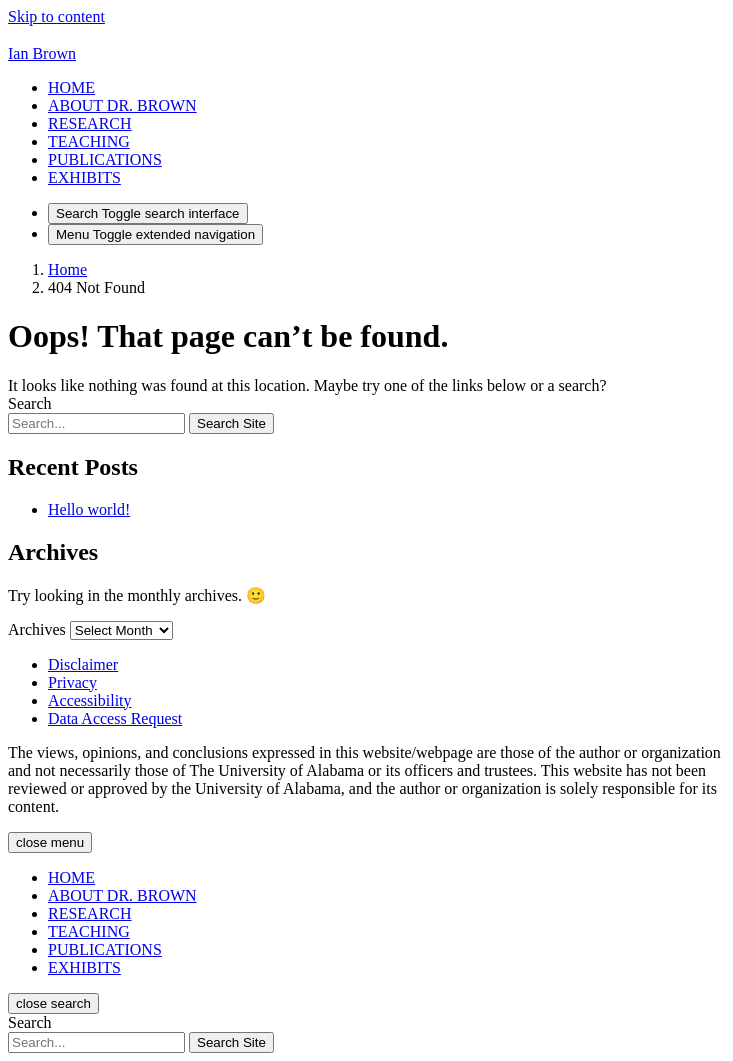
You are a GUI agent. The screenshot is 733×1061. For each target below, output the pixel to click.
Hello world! (89, 509)
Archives (37, 629)
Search (30, 403)
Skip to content (56, 16)
